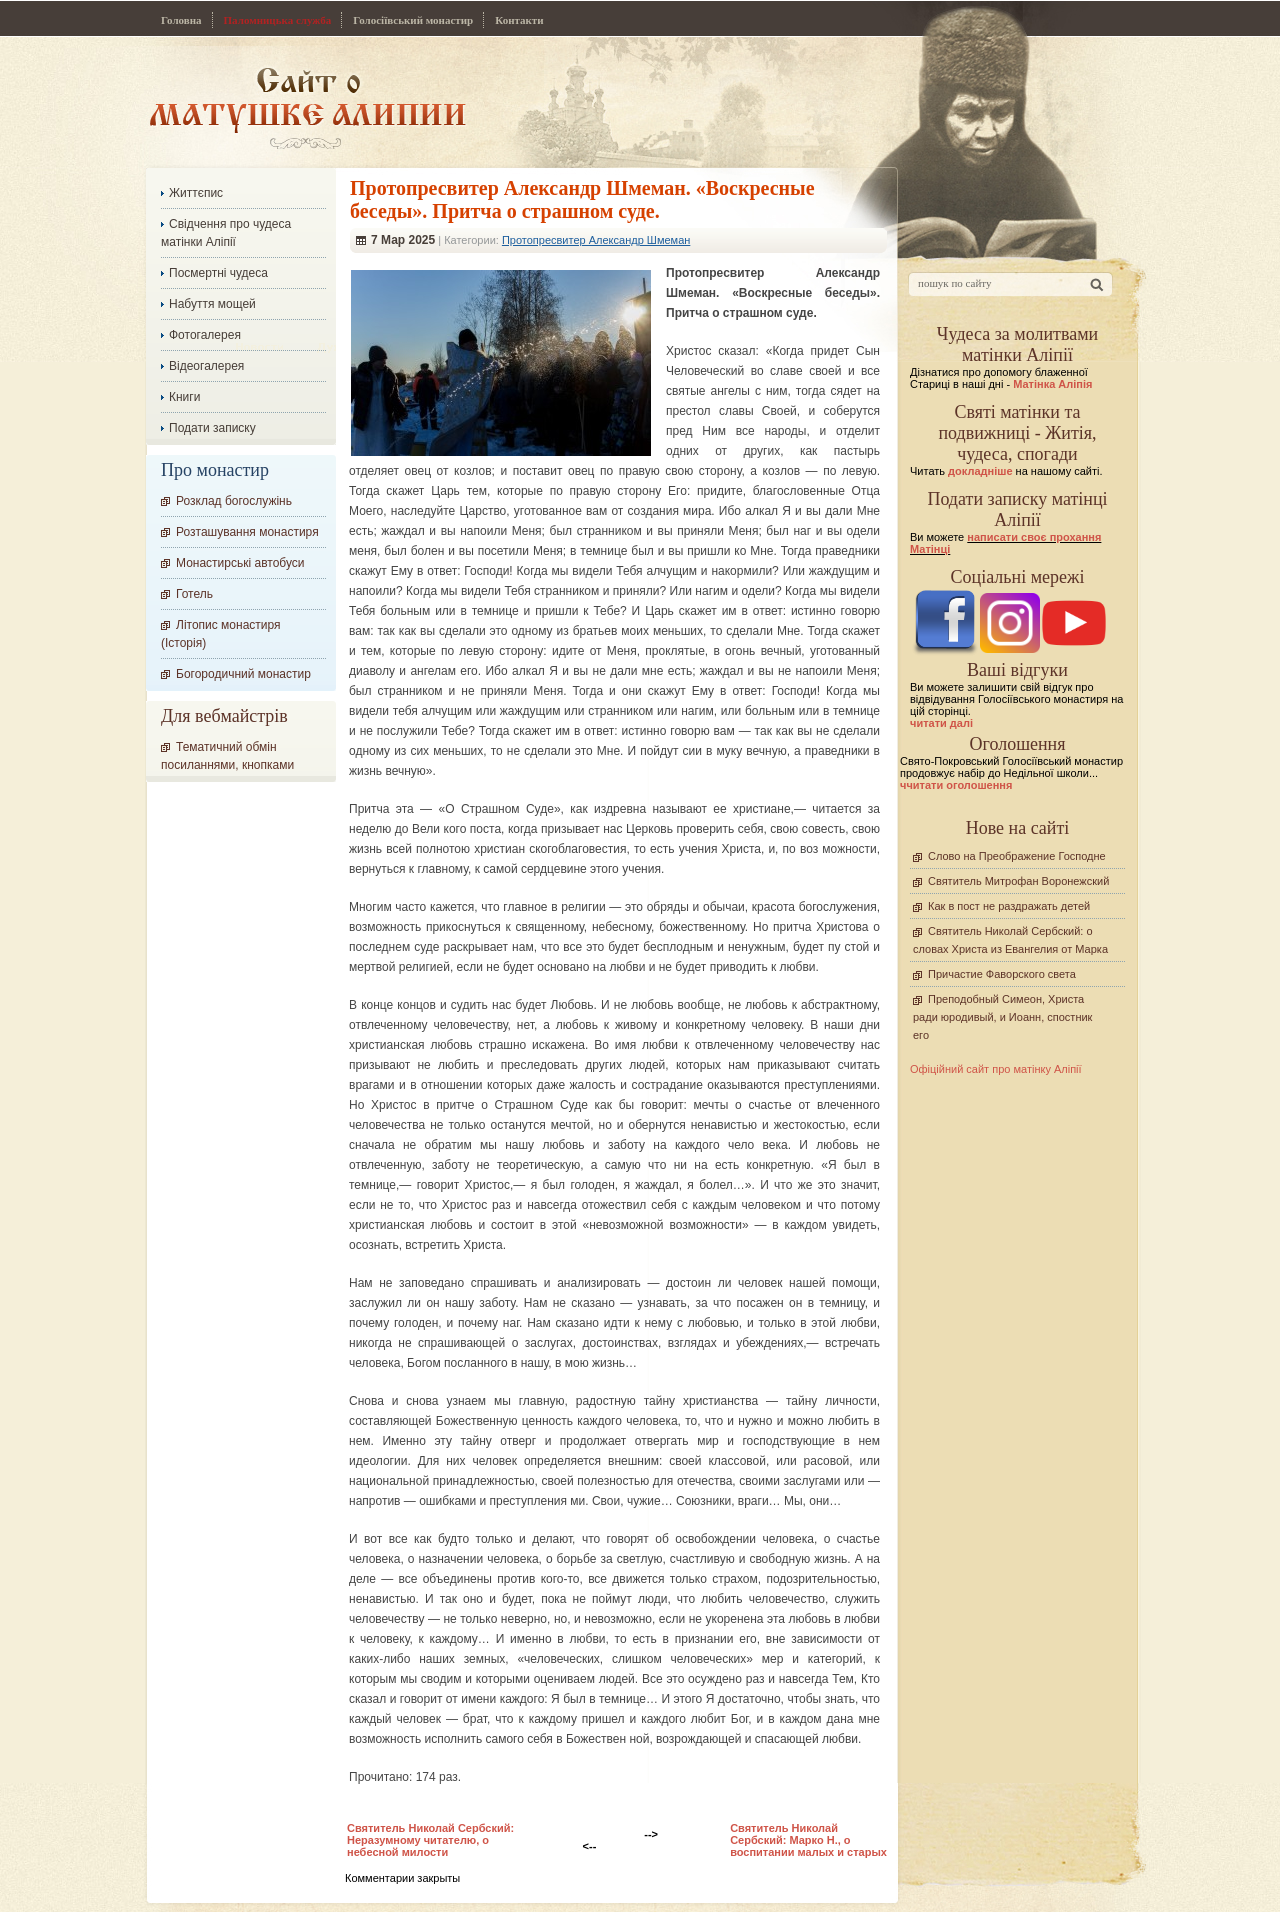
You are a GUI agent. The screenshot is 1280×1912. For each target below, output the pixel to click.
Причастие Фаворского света (1002, 974)
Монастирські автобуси (240, 563)
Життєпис (196, 193)
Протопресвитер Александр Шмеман (596, 240)
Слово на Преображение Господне (1017, 856)
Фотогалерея (205, 335)
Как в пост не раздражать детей (1009, 906)
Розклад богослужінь (234, 501)
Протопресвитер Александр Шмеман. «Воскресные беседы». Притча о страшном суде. (582, 199)
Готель (194, 594)
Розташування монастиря (247, 532)
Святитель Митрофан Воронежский (1018, 881)
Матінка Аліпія (1052, 384)
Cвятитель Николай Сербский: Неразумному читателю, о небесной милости (430, 1840)
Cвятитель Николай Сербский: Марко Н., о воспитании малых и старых (808, 1840)
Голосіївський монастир (413, 20)
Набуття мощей (212, 304)
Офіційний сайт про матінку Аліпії (996, 1069)
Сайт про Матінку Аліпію (307, 107)
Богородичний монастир (243, 674)
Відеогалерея (206, 366)
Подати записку (212, 428)
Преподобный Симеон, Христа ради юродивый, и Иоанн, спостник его (1002, 1017)
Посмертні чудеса (218, 273)
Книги (184, 397)
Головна (181, 20)
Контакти (519, 20)
